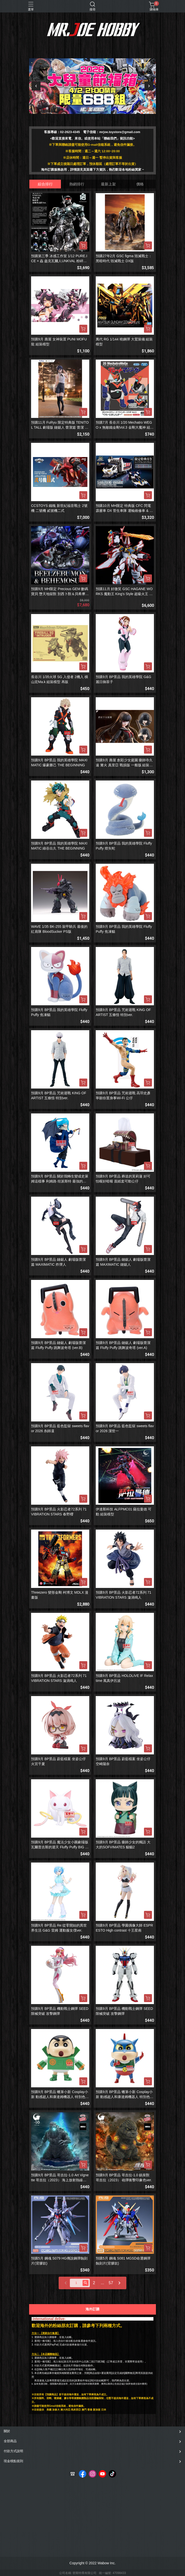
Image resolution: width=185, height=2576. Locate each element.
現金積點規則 (13, 2461)
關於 (7, 2431)
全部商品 (10, 2441)
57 (111, 2283)
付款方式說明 (13, 2451)
